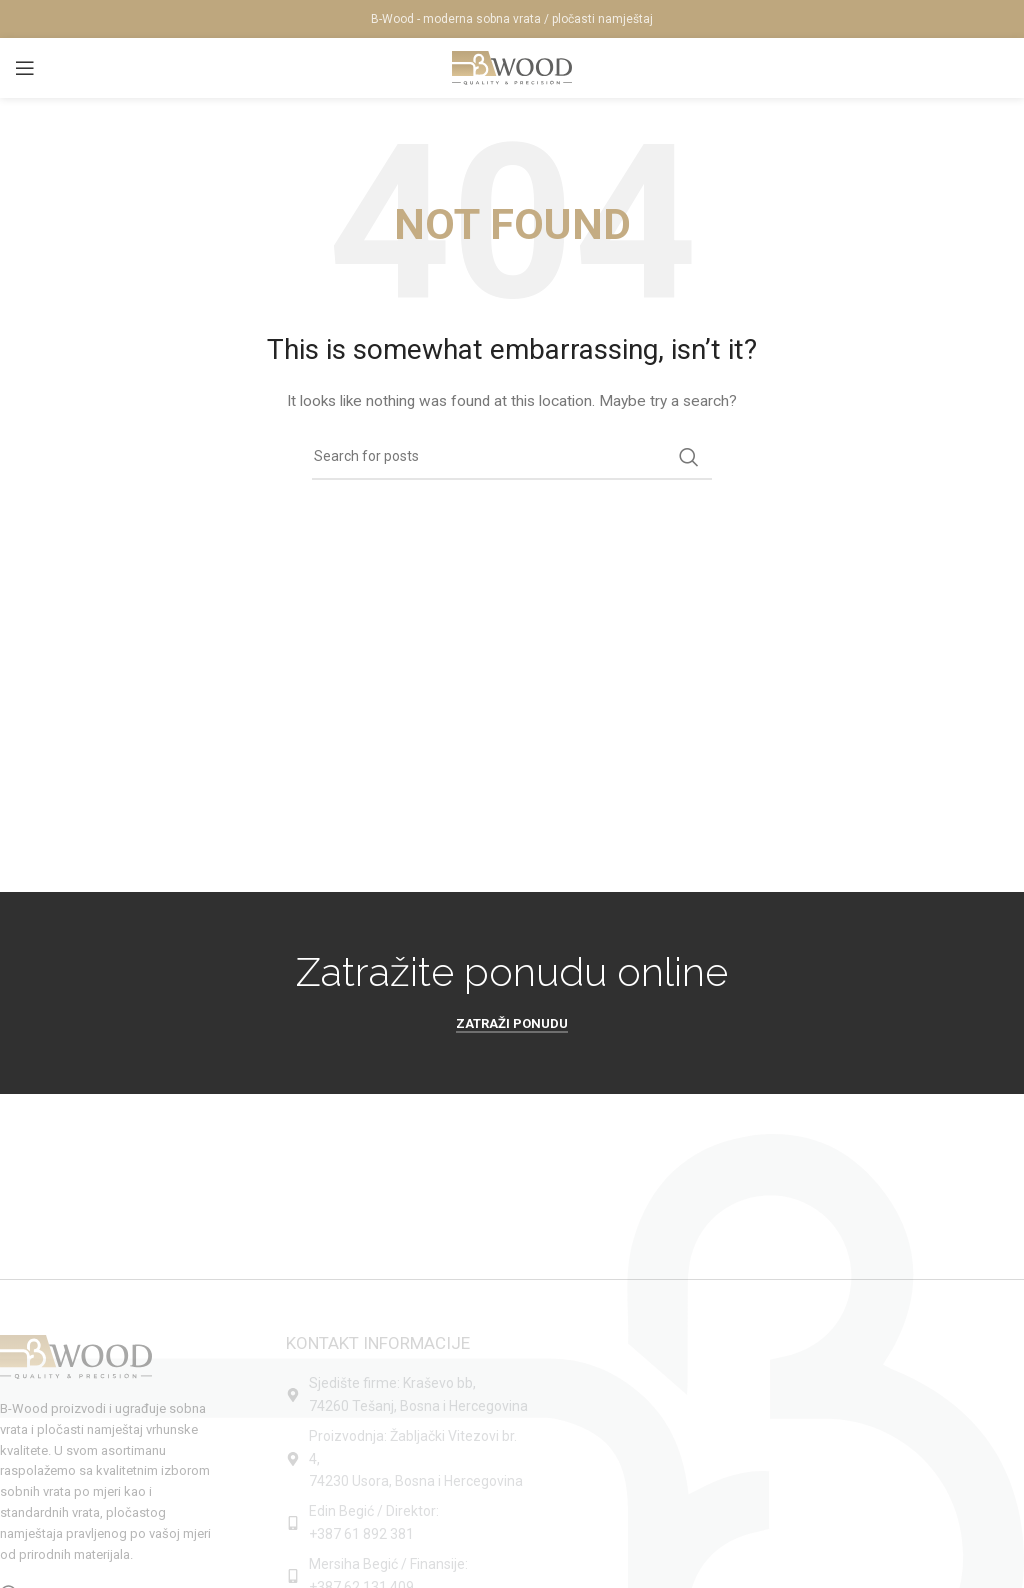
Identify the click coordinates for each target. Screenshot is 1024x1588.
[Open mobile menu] (25, 68)
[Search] (512, 457)
